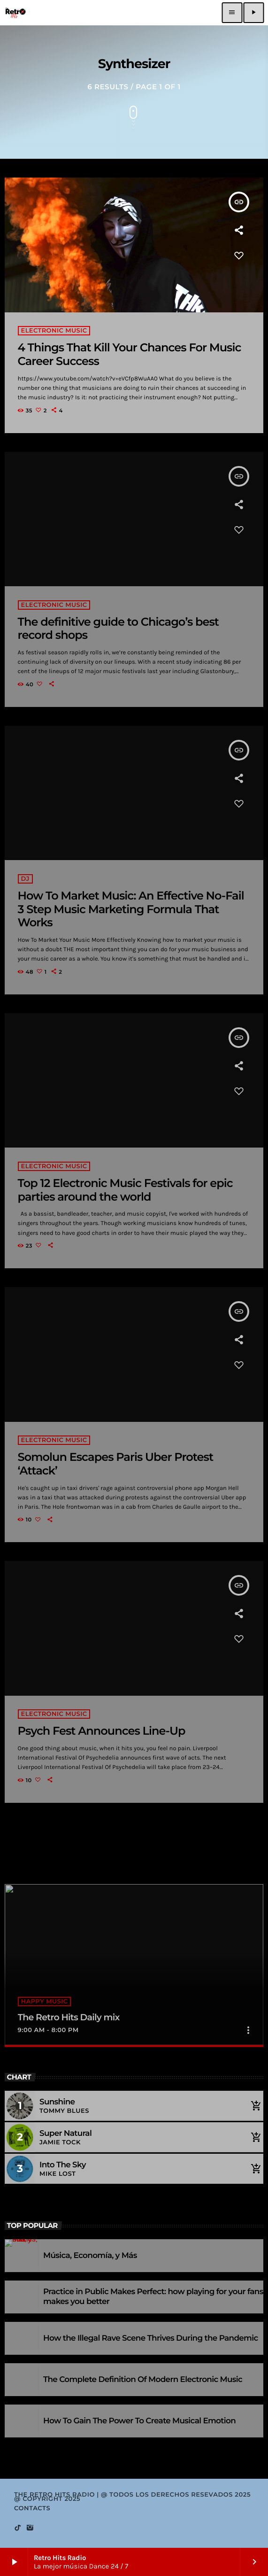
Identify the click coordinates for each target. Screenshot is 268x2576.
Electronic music (54, 330)
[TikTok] (18, 2528)
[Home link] (15, 12)
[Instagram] (30, 2528)
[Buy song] (254, 2106)
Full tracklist (34, 2198)
